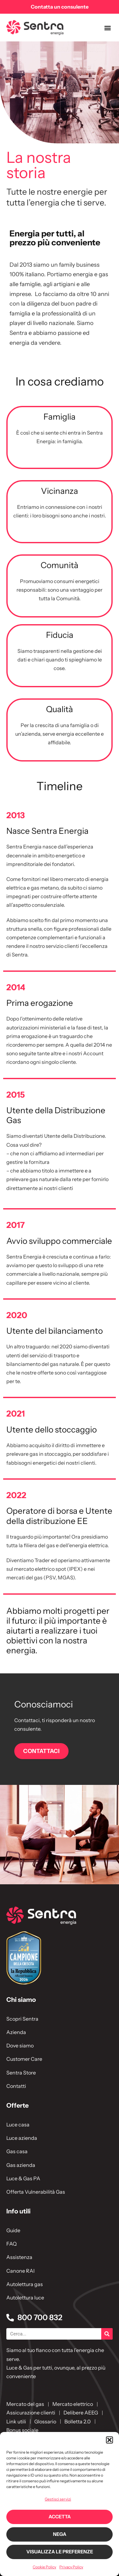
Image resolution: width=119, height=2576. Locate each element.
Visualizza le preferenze (59, 2552)
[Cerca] (107, 2334)
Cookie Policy (44, 2567)
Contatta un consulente (60, 7)
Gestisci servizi (58, 2499)
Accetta (60, 2517)
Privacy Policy (71, 2567)
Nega (59, 2534)
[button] (109, 2440)
